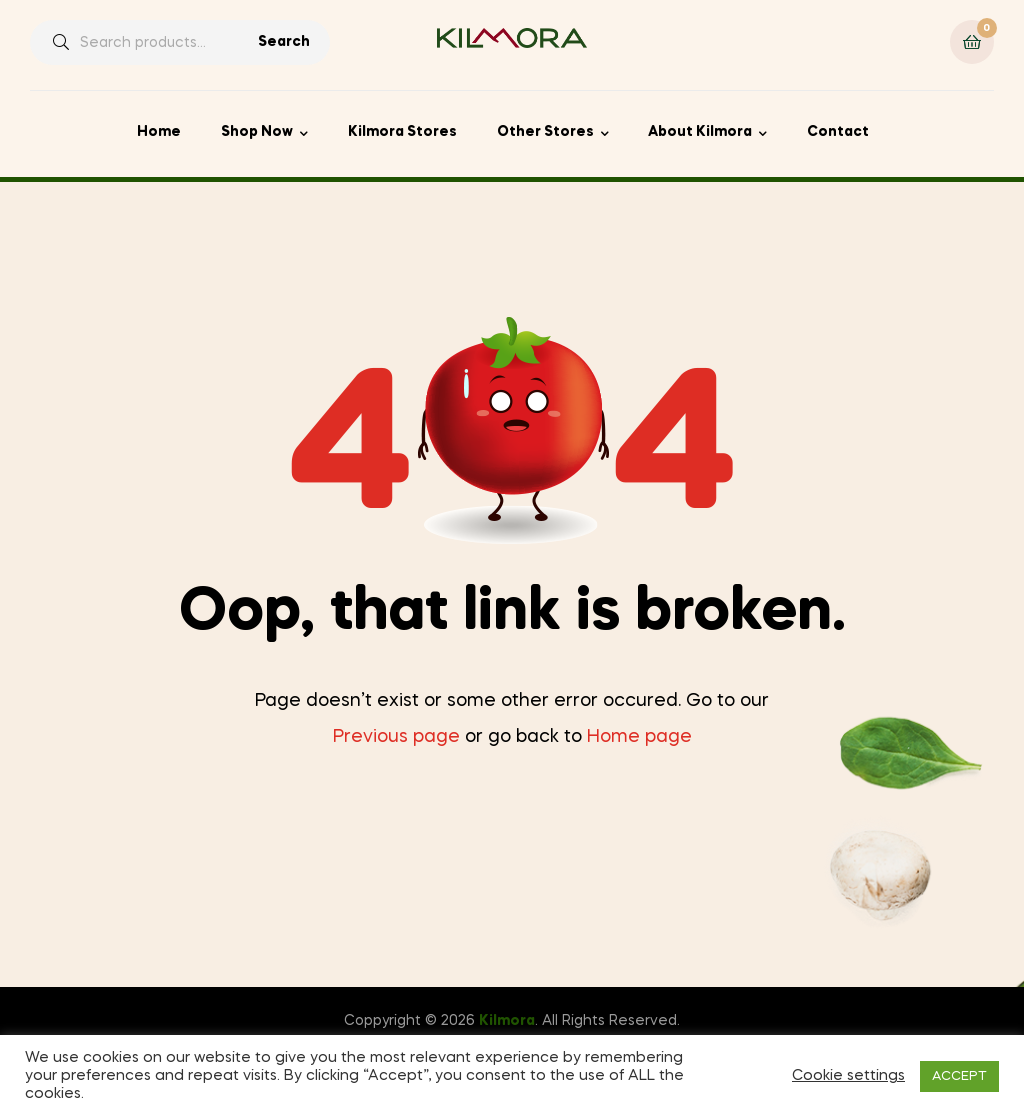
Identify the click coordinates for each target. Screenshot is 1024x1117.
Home (159, 132)
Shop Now (257, 132)
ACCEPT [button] (959, 1076)
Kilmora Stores (402, 132)
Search (284, 42)
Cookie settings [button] (848, 1076)
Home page (639, 737)
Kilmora (507, 1021)
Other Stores (545, 132)
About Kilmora (700, 132)
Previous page (396, 737)
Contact (838, 132)
